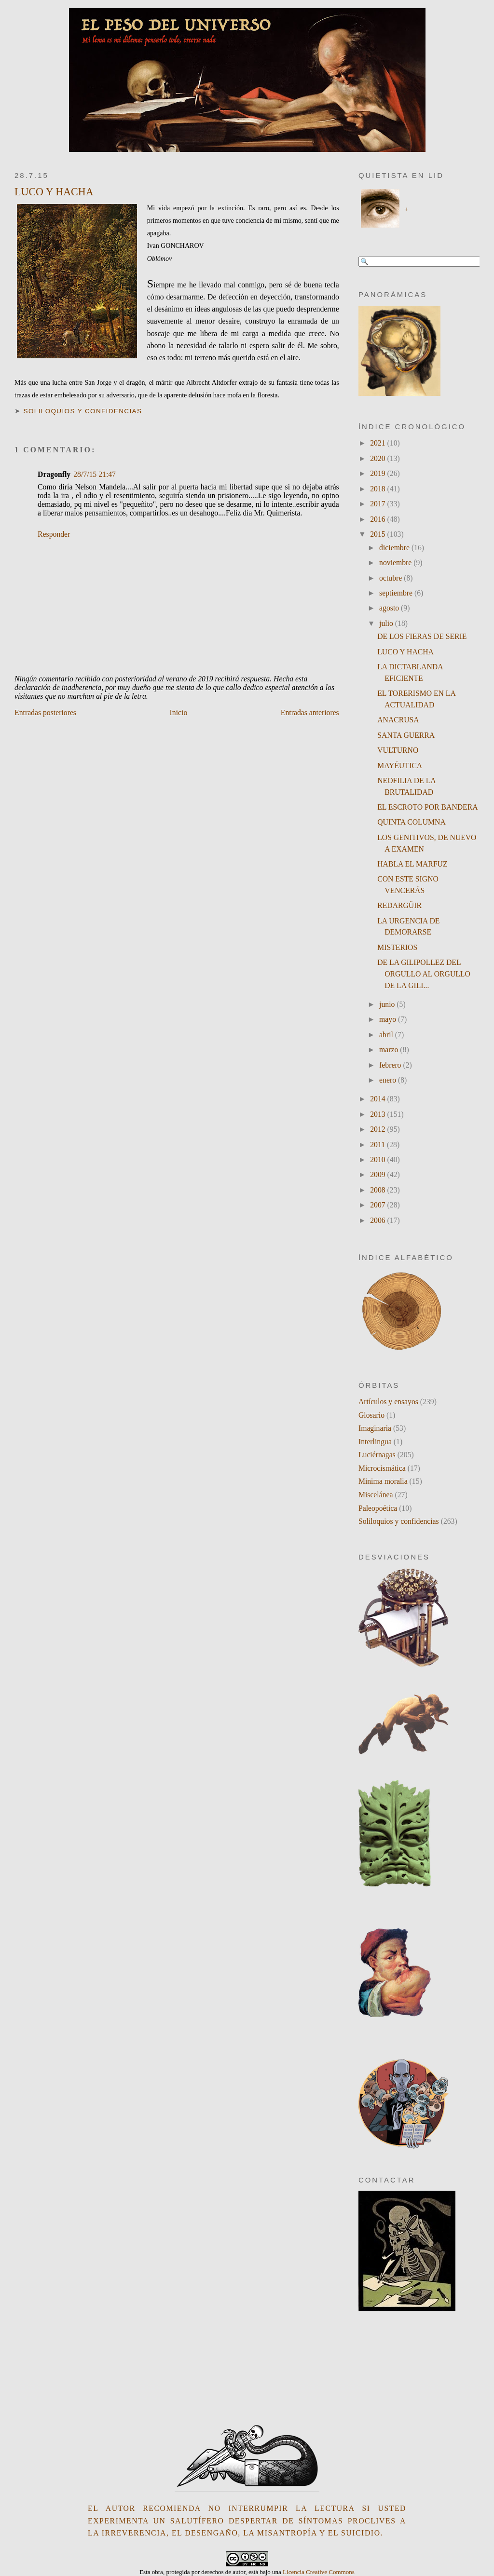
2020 (378, 458)
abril (387, 1034)
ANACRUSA (398, 720)
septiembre (396, 593)
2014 (378, 1099)
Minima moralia (383, 1481)
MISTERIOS (397, 947)
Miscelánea (375, 1495)
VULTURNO (397, 750)
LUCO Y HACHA (53, 192)
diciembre (395, 547)
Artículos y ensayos (388, 1401)
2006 (378, 1220)
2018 (378, 489)
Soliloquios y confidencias (83, 411)
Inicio (179, 712)
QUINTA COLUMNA (411, 822)
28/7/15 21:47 (94, 474)
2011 (378, 1144)
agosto (390, 608)
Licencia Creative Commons (319, 2572)
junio (388, 1004)
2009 (378, 1174)
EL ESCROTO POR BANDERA (427, 807)
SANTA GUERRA (406, 735)
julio (387, 623)
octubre (391, 578)
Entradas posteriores (45, 712)
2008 (378, 1190)
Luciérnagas (377, 1455)
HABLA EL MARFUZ (412, 864)
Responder (54, 534)
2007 (378, 1205)
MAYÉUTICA (399, 765)
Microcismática (382, 1468)
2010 (378, 1159)
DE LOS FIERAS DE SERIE (422, 636)
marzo (389, 1049)
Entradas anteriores (310, 712)
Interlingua (375, 1441)
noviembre (396, 562)
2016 (378, 519)
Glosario (371, 1415)
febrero (391, 1065)
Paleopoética (377, 1508)
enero (388, 1080)
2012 (378, 1129)
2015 (378, 534)
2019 (378, 473)
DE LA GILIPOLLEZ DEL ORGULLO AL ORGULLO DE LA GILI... (423, 973)
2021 (378, 443)
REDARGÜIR (399, 905)
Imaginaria (374, 1428)
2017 (378, 504)
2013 (378, 1114)
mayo (388, 1019)
